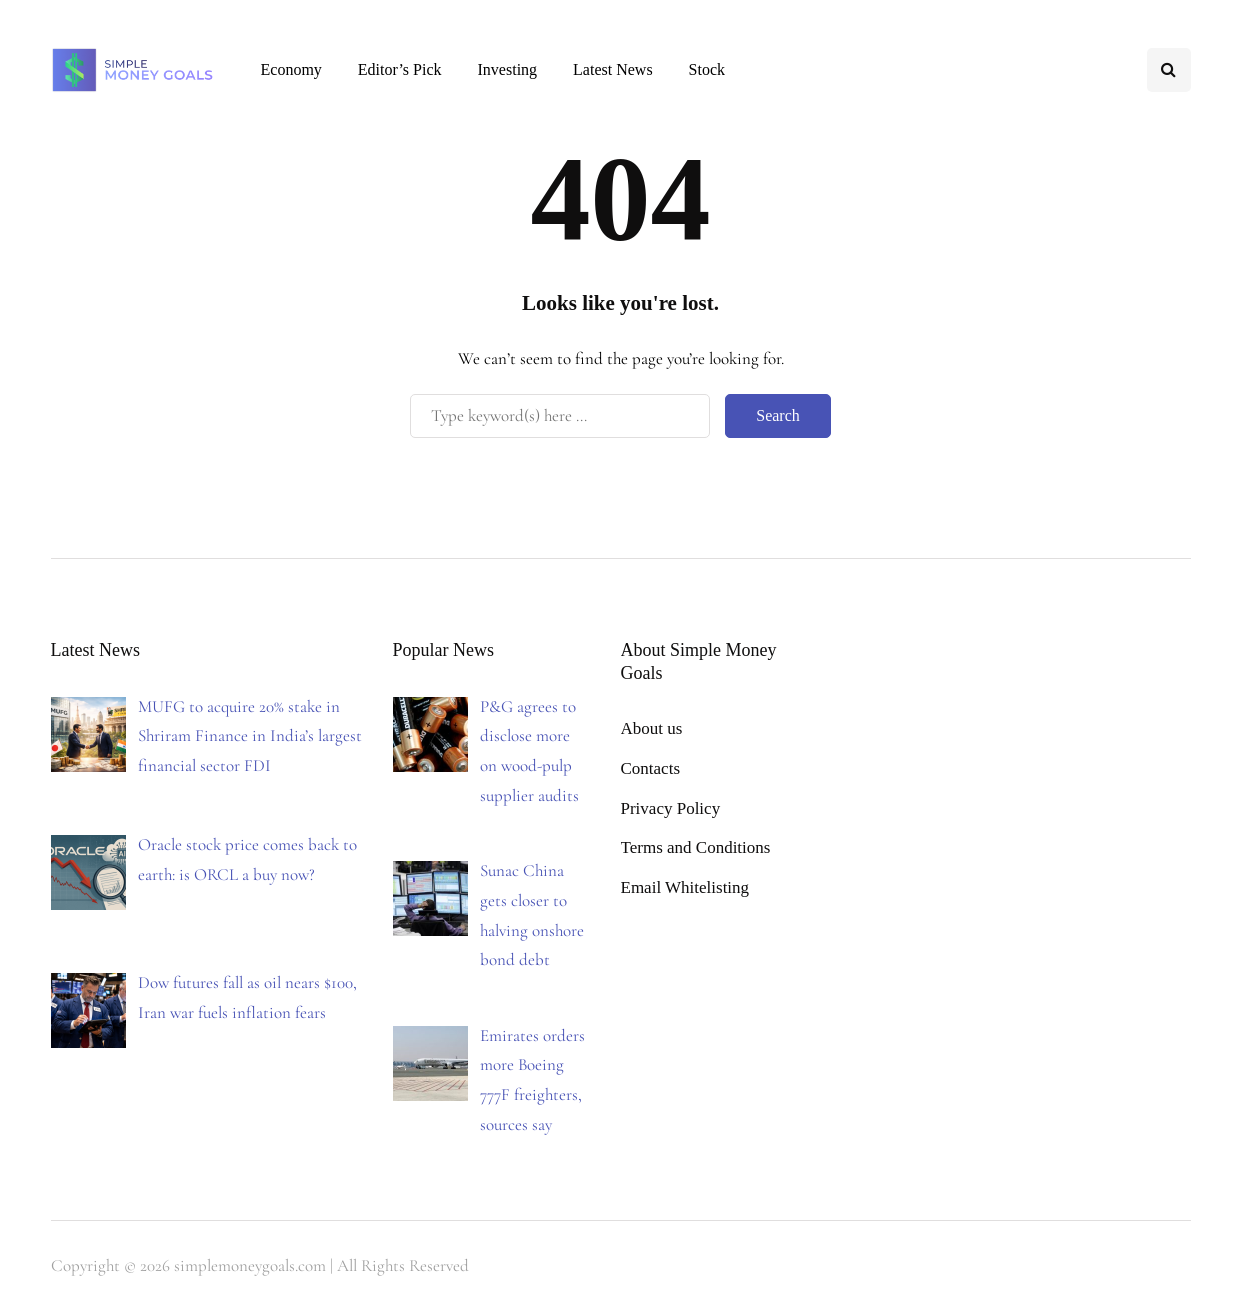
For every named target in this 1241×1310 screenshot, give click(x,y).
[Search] (560, 416)
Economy (291, 69)
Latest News (613, 69)
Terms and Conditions (696, 847)
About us (652, 728)
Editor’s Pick (400, 69)
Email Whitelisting (685, 887)
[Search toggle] (1169, 70)
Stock (707, 69)
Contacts (651, 768)
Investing (508, 69)
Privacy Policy (671, 808)
